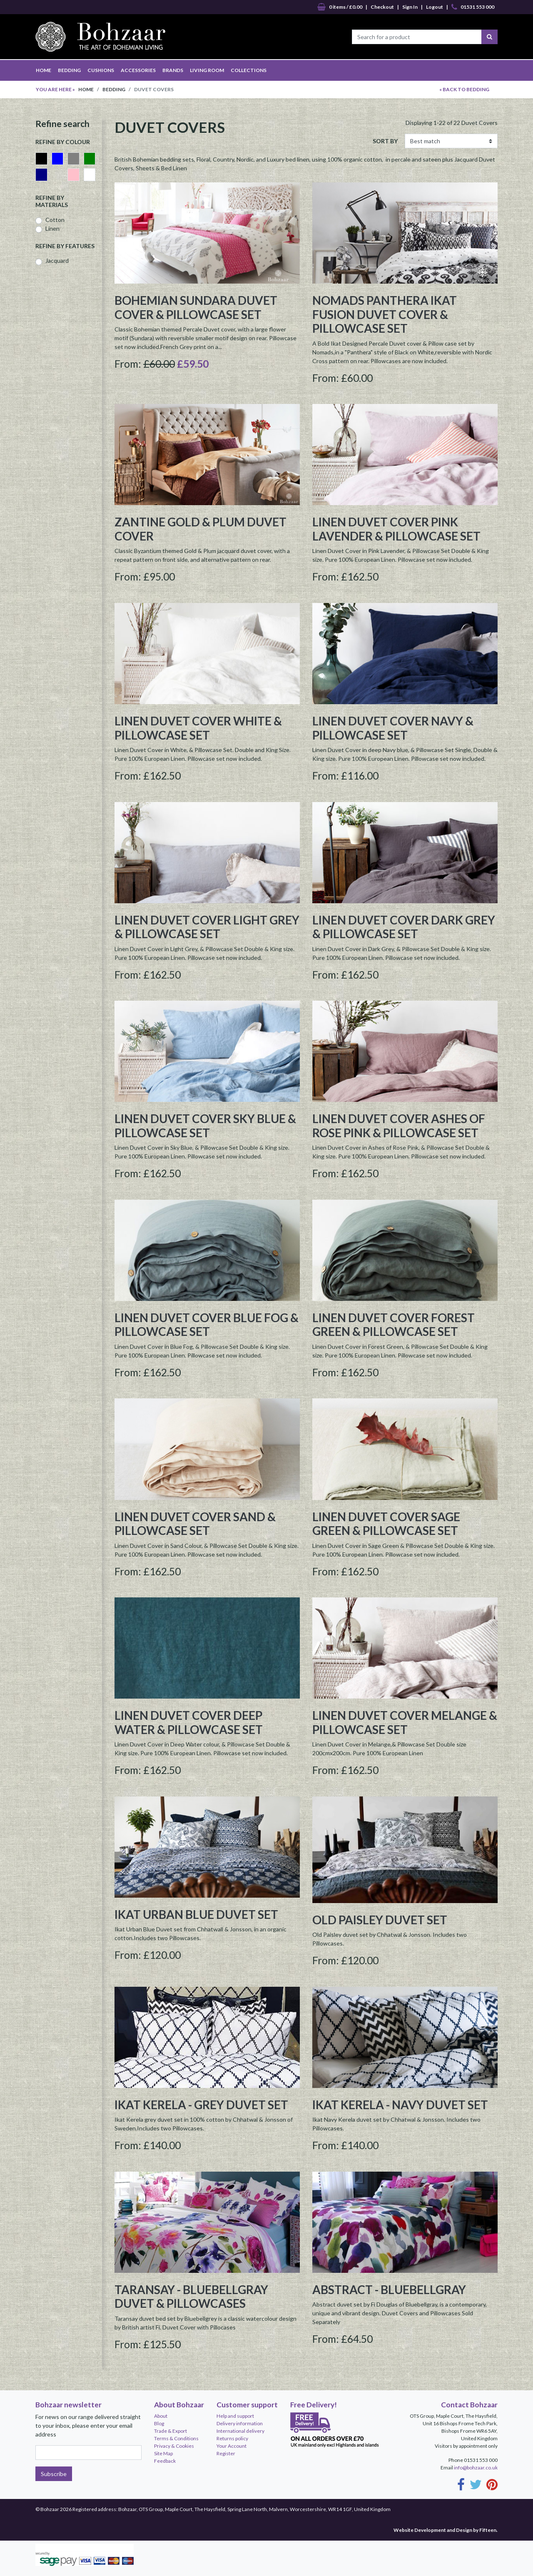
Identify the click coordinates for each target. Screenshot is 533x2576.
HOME (43, 70)
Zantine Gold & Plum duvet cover (200, 529)
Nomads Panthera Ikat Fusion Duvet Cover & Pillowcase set (384, 314)
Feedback (165, 2461)
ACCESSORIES (138, 70)
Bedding (113, 89)
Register (226, 2453)
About (160, 2416)
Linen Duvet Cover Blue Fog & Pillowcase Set (207, 1324)
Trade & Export (170, 2431)
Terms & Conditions (176, 2438)
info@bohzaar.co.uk (476, 2467)
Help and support (235, 2416)
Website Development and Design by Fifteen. (446, 2530)
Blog (159, 2423)
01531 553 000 (472, 7)
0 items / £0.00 (339, 7)
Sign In (410, 7)
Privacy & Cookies (174, 2446)
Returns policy (232, 2438)
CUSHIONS (100, 70)
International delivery (240, 2431)
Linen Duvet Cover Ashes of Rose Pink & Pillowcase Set (398, 1125)
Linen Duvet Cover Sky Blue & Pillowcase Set (205, 1125)
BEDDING (69, 70)
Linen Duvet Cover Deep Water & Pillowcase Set (189, 1722)
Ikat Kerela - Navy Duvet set (400, 2105)
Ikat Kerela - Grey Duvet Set (201, 2105)
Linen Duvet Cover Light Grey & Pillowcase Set (207, 927)
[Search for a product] (417, 37)
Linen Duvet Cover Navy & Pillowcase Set (392, 728)
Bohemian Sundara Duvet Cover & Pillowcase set (196, 307)
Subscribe (54, 2473)
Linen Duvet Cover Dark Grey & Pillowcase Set (403, 927)
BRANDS (172, 70)
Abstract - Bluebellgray (389, 2289)
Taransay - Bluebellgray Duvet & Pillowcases (191, 2296)
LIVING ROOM (207, 70)
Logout (434, 7)
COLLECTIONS (248, 70)
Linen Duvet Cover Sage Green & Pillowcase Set (386, 1524)
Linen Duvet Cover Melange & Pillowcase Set (404, 1722)
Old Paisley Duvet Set (379, 1920)
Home (86, 89)
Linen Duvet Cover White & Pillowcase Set (198, 728)
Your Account (232, 2446)
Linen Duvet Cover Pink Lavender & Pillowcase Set (396, 529)
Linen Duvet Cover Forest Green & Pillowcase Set (393, 1324)
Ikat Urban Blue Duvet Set (196, 1914)
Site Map (163, 2453)
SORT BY (385, 140)
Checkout (382, 7)
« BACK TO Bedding (464, 89)
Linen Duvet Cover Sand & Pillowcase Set (195, 1524)
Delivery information (240, 2423)
